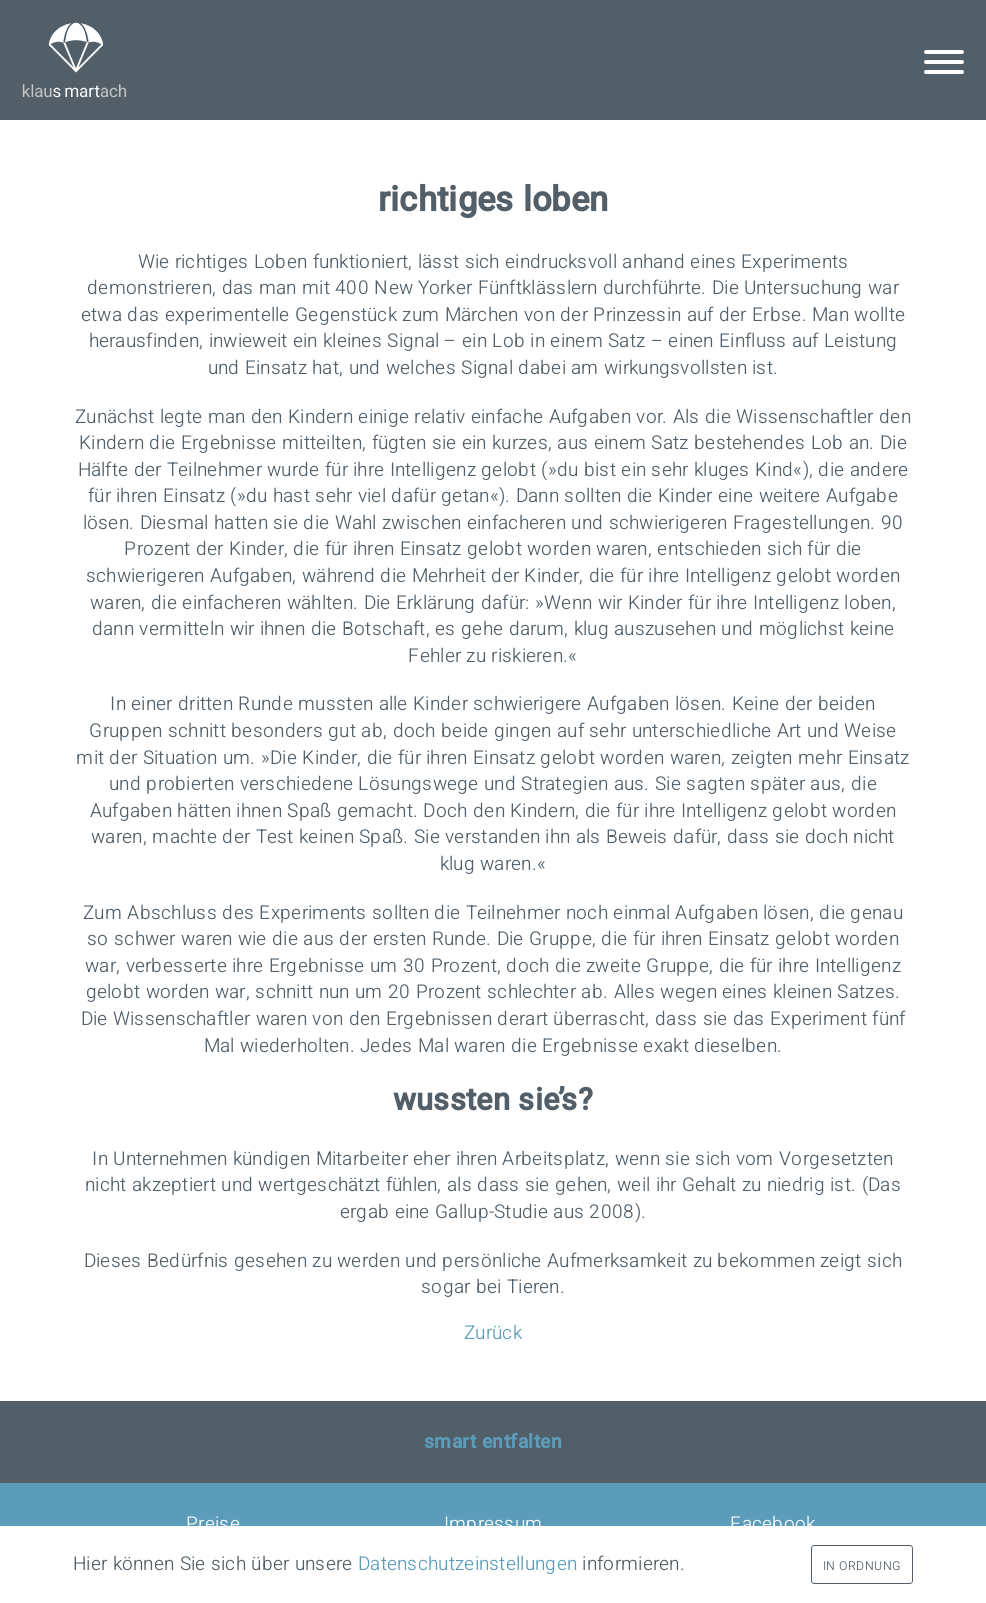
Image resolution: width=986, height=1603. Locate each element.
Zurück (493, 1333)
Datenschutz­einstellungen (467, 1564)
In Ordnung (862, 1566)
